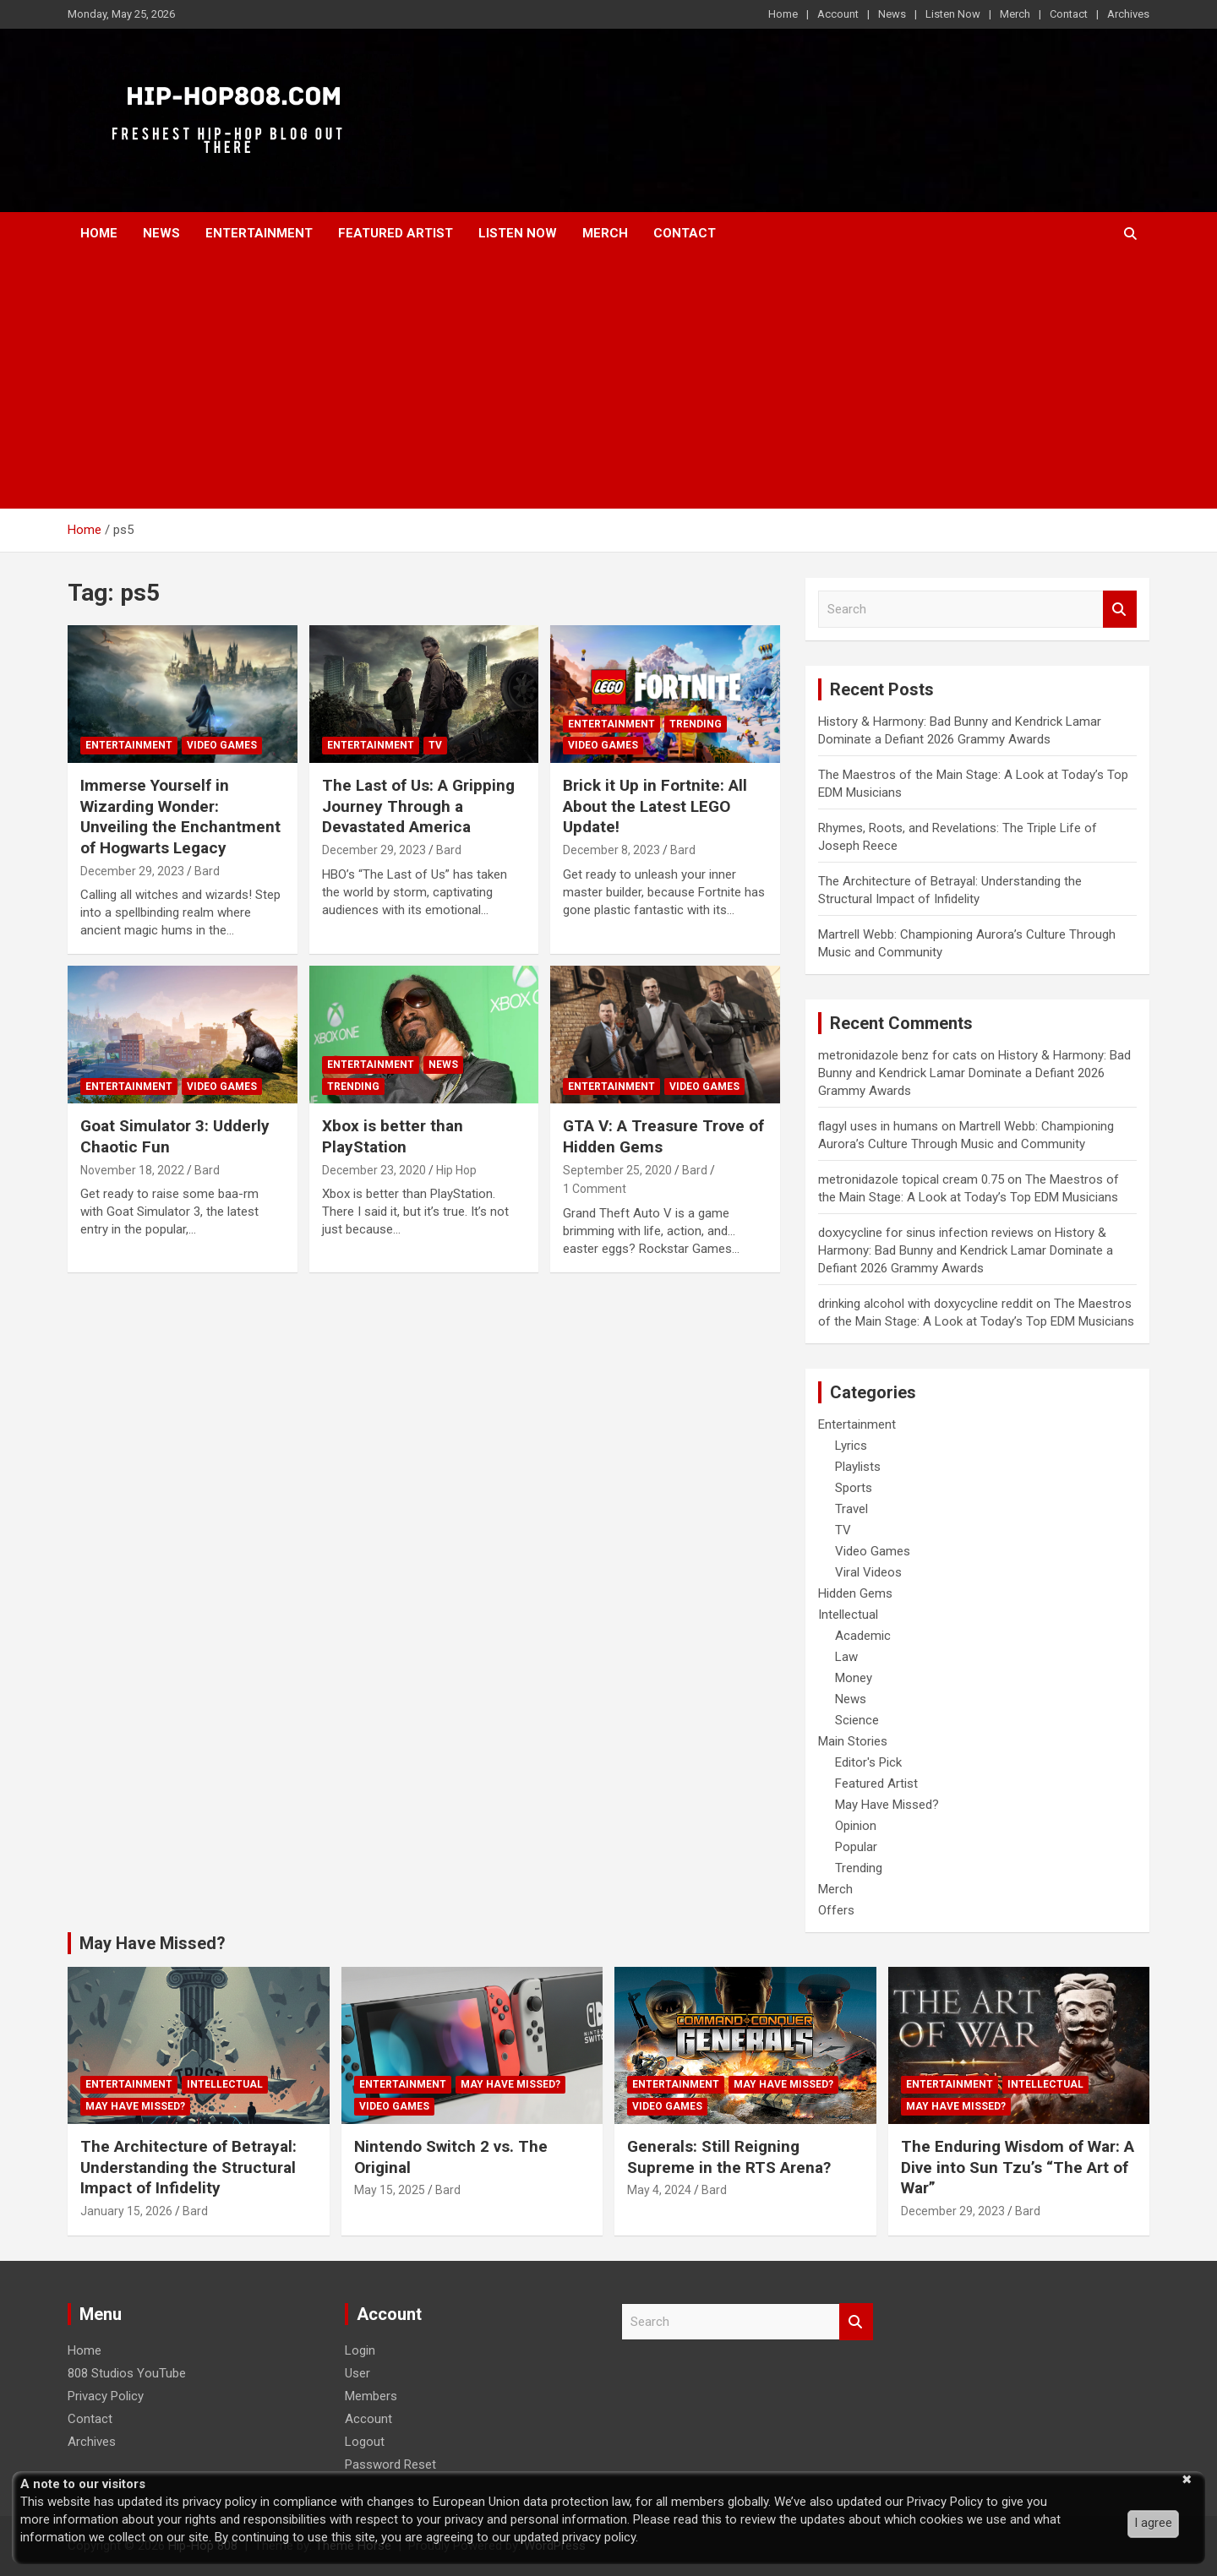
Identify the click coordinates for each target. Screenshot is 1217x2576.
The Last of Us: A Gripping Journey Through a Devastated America (418, 806)
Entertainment (259, 233)
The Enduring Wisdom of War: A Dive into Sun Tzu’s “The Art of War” (1017, 2167)
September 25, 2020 (617, 1170)
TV (435, 745)
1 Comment (594, 1188)
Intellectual (848, 1614)
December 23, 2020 (374, 1170)
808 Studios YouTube (127, 2373)
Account (838, 14)
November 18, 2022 (132, 1170)
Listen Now (952, 14)
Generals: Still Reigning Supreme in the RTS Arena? (729, 2157)
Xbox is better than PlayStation (392, 1136)
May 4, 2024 (659, 2190)
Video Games (222, 745)
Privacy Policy (106, 2396)
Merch (1015, 14)
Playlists (858, 1466)
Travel (851, 1509)
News (892, 14)
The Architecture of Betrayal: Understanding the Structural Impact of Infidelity (188, 2167)
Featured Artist (395, 233)
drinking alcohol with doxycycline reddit (925, 1303)
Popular (856, 1846)
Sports (853, 1487)
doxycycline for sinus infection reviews (926, 1232)
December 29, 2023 (132, 871)
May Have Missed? (887, 1804)
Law (846, 1656)
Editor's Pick (868, 1762)
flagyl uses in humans (878, 1126)
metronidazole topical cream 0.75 (911, 1179)
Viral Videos (868, 1572)
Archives (1128, 14)
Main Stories (852, 1741)
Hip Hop (456, 1170)
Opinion (855, 1825)
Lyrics (851, 1445)
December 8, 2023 (611, 850)
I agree (1153, 2522)
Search (1120, 610)
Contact (1069, 14)
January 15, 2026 (126, 2211)
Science (857, 1720)
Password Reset (390, 2464)
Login (360, 2350)
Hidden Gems (855, 1593)
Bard (207, 871)
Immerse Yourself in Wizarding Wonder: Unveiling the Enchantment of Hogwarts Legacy (180, 817)
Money (853, 1678)
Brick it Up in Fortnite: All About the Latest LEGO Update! (655, 806)
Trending (695, 724)
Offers (836, 1910)
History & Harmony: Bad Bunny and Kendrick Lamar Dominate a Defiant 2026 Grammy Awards (974, 1073)
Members (371, 2396)
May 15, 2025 (389, 2190)
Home (783, 14)
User (357, 2373)
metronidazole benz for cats (897, 1055)
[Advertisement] (608, 382)
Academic (863, 1635)
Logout (365, 2441)
